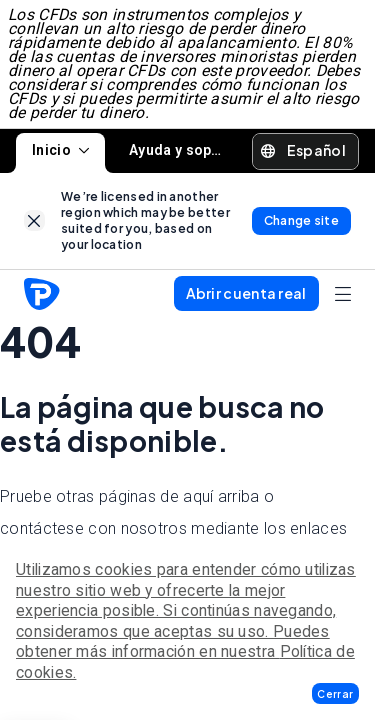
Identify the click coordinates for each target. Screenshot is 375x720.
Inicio (60, 150)
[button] (335, 693)
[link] (34, 220)
